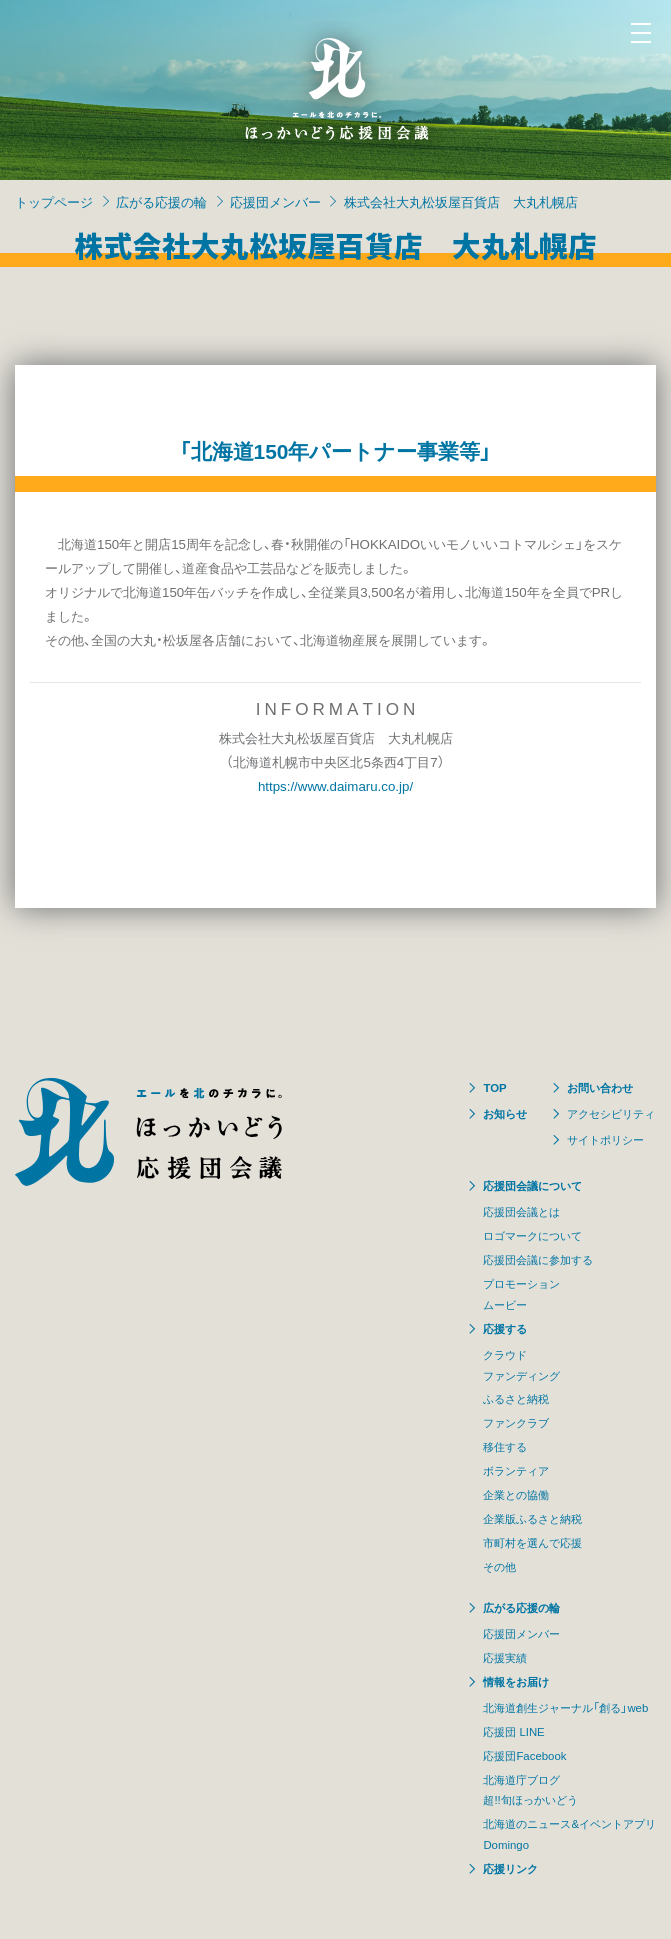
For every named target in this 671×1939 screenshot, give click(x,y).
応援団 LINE (513, 1731)
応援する (505, 1328)
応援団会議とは (521, 1211)
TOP (494, 1087)
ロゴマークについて (532, 1235)
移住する (505, 1446)
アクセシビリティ (611, 1113)
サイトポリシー (605, 1139)
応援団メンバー (275, 201)
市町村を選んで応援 (532, 1542)
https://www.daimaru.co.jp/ (335, 785)
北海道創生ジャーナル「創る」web (565, 1707)
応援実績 (505, 1657)
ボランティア (516, 1470)
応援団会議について (532, 1185)
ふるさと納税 (516, 1398)
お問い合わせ (600, 1087)
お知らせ (505, 1113)
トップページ (54, 201)
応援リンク (510, 1868)
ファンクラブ (516, 1422)
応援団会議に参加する (538, 1259)
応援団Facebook (524, 1755)
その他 (499, 1566)
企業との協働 (516, 1494)
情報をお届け (516, 1681)
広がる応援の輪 (161, 201)
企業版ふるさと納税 (532, 1518)
